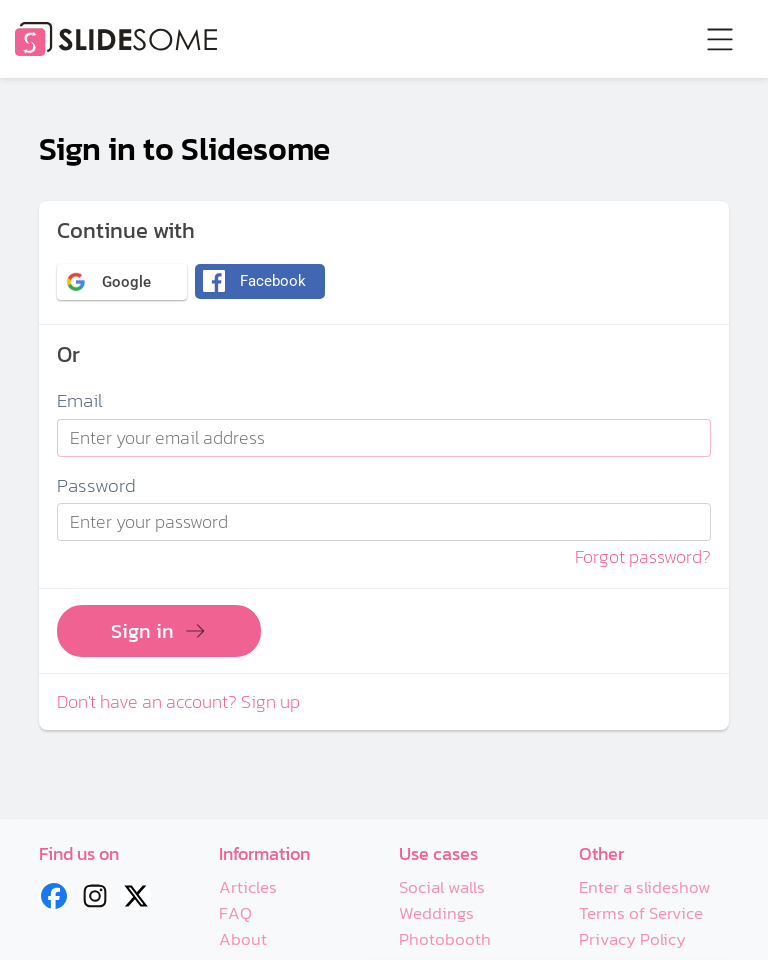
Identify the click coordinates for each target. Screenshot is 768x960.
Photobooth (445, 939)
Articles (248, 887)
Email (80, 401)
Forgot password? (643, 557)
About (243, 939)
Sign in (159, 631)
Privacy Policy (632, 939)
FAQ (236, 913)
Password (96, 486)
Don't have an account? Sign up (178, 702)
